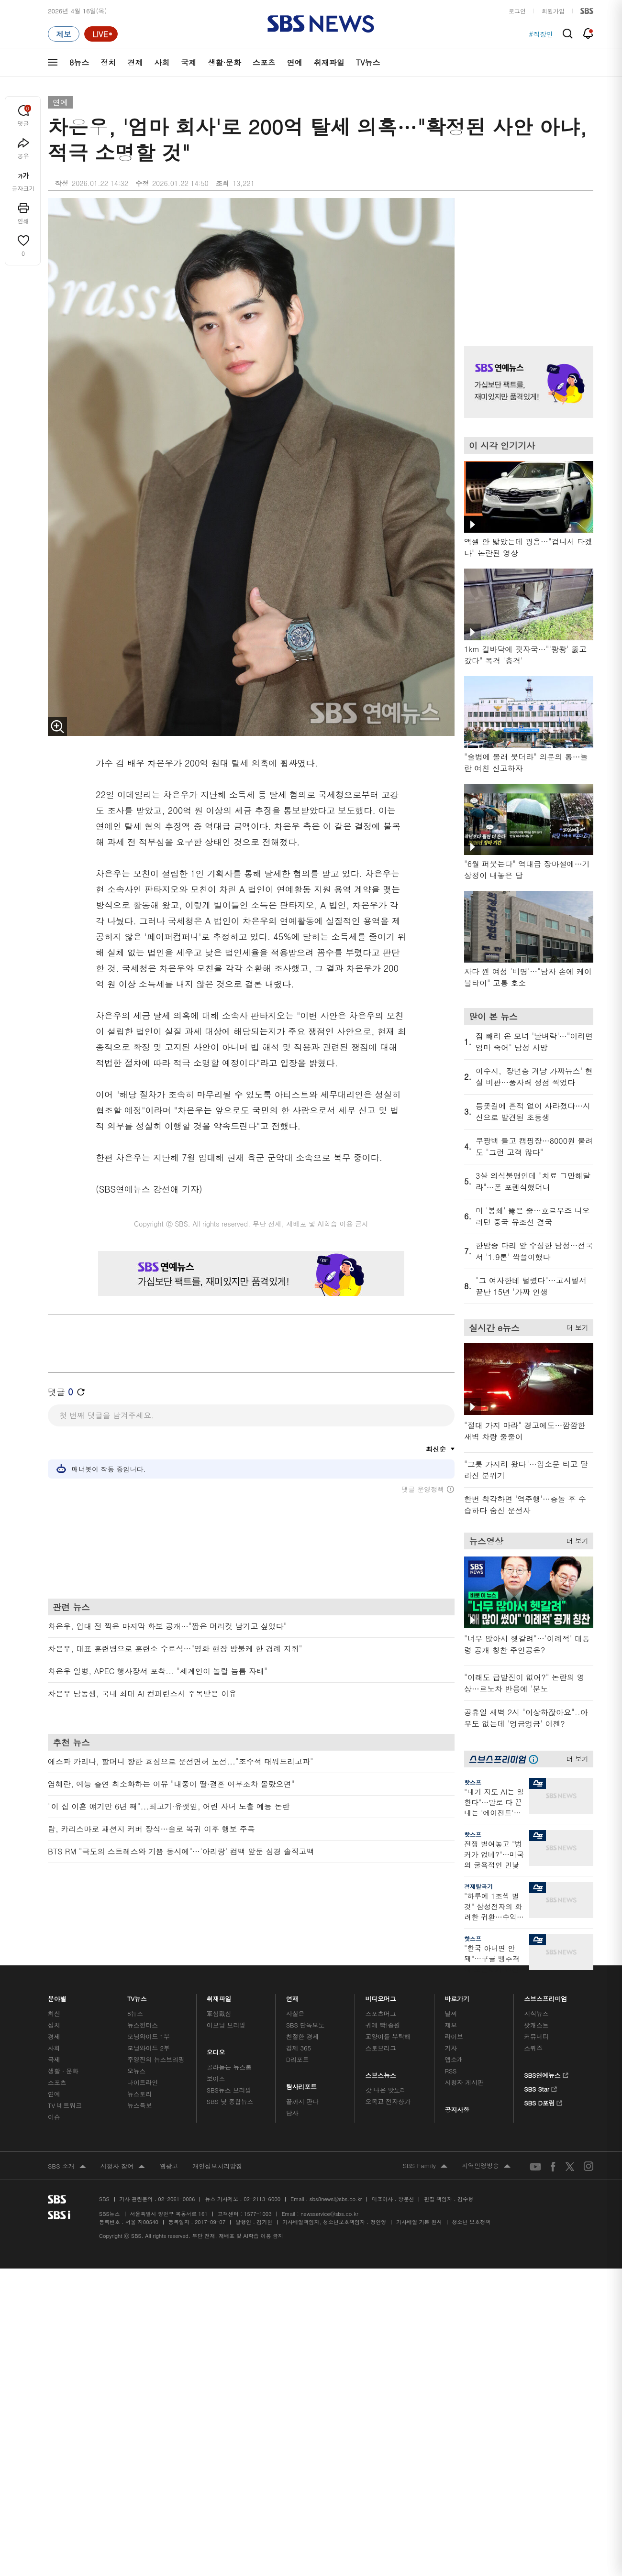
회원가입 (553, 11)
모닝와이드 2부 (148, 2047)
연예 (294, 62)
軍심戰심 (219, 2013)
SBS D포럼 (543, 2101)
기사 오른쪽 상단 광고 (526, 260)
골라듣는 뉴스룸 (229, 2067)
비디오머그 (381, 1996)
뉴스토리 (139, 2093)
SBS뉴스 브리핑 (229, 2089)
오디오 (216, 2050)
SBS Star (540, 2088)
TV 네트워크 (65, 2105)
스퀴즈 (533, 2047)
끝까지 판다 (302, 2101)
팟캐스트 (536, 2024)
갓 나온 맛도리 (386, 2089)
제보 (450, 2024)
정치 (108, 62)
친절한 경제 (302, 2036)
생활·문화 (224, 62)
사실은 (295, 2013)
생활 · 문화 (63, 2070)
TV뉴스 (368, 62)
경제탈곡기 (478, 1886)
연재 (292, 1996)
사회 (161, 62)
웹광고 (168, 2165)
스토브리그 (381, 2047)
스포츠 (264, 62)
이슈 (54, 2116)
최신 (54, 2013)
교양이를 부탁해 (388, 2036)
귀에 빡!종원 (383, 2024)
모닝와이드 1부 (148, 2036)
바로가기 (456, 1996)
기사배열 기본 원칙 (419, 2221)
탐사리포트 (301, 2084)
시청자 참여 (122, 2166)
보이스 (216, 2078)
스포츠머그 (381, 2013)
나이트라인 (142, 2082)
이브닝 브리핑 (226, 2024)
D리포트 (297, 2059)
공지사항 (456, 2109)
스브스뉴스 (381, 2073)
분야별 (57, 1996)
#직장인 (541, 34)
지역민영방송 (486, 2166)
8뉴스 (79, 62)
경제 (135, 62)
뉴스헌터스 (142, 2024)
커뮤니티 (536, 2036)
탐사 (292, 2112)
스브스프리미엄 (545, 1996)
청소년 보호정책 (471, 2221)
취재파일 (329, 62)
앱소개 (453, 2059)
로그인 (517, 11)
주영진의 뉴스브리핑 (156, 2059)
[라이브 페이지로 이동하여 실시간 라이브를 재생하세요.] (101, 34)
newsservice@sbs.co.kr (329, 2213)
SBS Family (425, 2166)
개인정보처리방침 (217, 2165)
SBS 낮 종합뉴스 (230, 2101)
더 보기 (575, 1326)
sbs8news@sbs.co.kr (336, 2199)
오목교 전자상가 (388, 2101)
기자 (450, 2047)
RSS (450, 2070)
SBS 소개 (67, 2166)
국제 (188, 62)
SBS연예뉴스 (546, 2074)
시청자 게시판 (463, 2082)
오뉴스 (136, 2070)
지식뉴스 (536, 2013)
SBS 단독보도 (305, 2024)
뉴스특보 (139, 2105)
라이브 (453, 2036)
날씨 (450, 2013)
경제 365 (298, 2047)
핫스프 (472, 1782)
